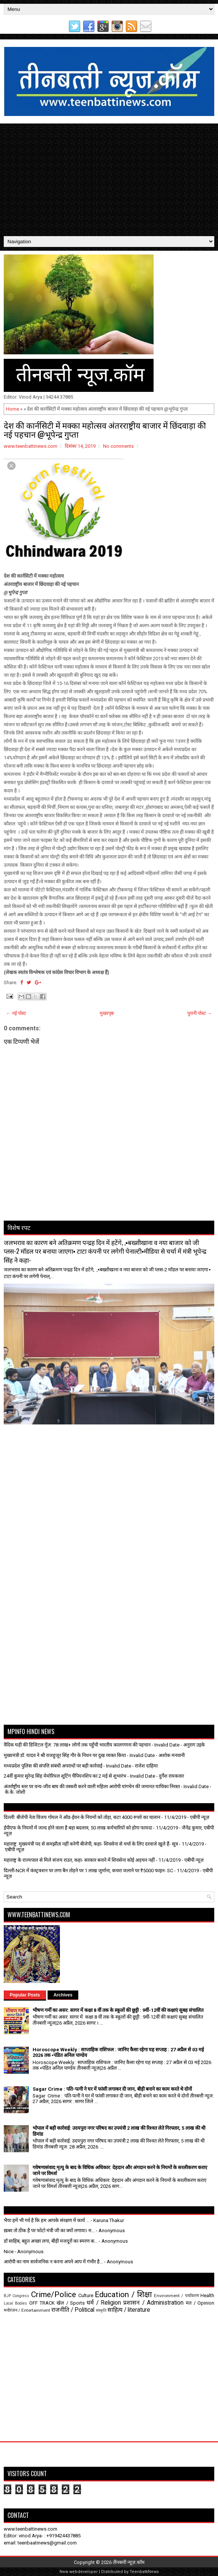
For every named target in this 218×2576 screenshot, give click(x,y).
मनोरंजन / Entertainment (27, 2310)
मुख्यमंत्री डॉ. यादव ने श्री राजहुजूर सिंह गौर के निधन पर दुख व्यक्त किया (65, 1755)
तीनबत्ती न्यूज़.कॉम (129, 2562)
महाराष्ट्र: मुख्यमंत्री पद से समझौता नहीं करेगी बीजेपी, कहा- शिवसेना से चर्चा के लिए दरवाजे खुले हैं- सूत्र (91, 1844)
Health (207, 2295)
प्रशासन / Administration (153, 2302)
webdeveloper (83, 2571)
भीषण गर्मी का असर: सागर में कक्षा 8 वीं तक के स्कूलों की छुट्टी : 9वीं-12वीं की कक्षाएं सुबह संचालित (118, 2010)
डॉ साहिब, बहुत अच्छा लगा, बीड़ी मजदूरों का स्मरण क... (51, 2241)
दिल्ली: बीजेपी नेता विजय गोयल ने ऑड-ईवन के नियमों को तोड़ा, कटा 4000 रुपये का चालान (82, 1817)
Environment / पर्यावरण (176, 2295)
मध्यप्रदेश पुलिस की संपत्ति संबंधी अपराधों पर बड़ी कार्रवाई (53, 1766)
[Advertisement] (109, 179)
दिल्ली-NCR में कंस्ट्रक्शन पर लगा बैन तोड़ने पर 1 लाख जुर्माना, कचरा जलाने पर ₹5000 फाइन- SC (88, 1870)
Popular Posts (25, 1995)
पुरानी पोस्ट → (199, 1013)
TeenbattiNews (144, 2571)
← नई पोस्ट (16, 1013)
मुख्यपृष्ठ (107, 1013)
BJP (7, 2295)
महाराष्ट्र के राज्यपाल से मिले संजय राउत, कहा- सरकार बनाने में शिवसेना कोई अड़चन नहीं (79, 1860)
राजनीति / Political (72, 2310)
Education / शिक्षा (123, 2294)
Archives (63, 1995)
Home (12, 409)
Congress (20, 2295)
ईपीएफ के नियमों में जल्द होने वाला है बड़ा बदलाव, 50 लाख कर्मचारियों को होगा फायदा (78, 1828)
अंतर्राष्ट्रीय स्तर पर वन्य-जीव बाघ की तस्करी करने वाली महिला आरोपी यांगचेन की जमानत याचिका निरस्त (92, 1786)
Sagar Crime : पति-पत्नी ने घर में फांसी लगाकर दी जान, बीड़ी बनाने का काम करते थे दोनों (112, 2089)
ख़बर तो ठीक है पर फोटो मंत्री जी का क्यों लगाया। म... (49, 2230)
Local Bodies (15, 2303)
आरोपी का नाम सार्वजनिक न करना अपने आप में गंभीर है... (53, 2261)
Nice (8, 2251)
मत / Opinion (200, 2303)
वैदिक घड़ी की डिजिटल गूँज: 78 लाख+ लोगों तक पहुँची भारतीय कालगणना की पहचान (77, 1745)
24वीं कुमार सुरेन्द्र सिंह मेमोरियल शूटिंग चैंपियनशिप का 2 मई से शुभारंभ (65, 1776)
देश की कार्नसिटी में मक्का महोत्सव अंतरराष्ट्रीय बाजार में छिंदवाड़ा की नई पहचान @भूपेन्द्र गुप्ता (105, 429)
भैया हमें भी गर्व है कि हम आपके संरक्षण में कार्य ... (47, 2220)
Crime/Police (53, 2294)
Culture (85, 2295)
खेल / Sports (71, 2303)
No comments (118, 446)
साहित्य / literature (129, 2310)
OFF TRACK (42, 2303)
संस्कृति (101, 2310)
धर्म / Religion (104, 2302)
